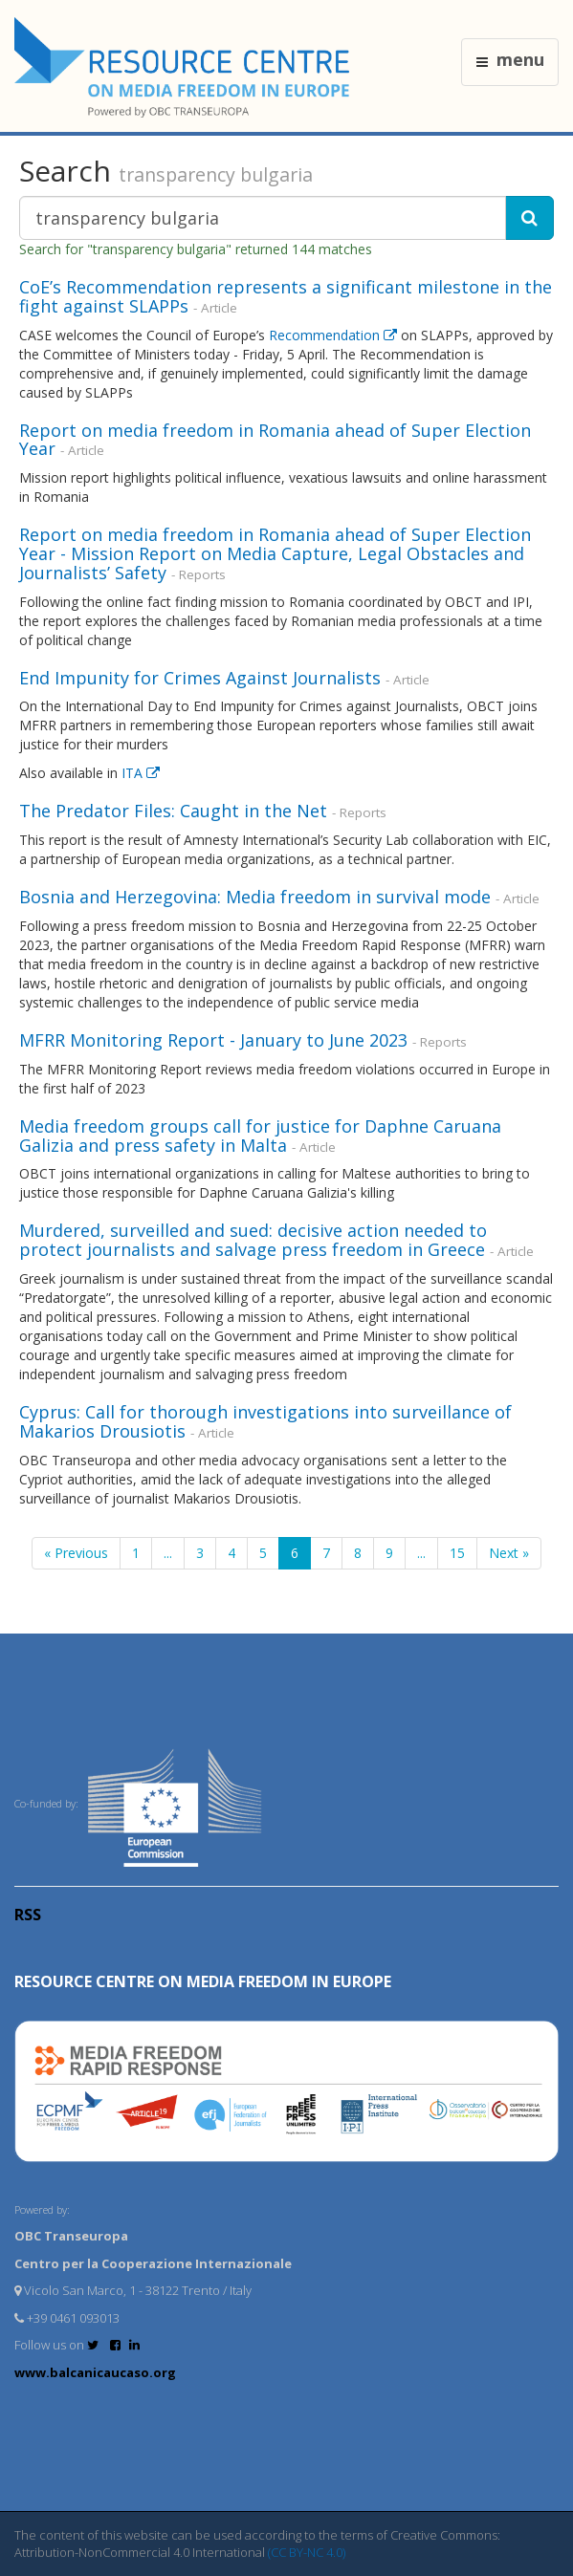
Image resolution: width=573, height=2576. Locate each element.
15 (457, 1553)
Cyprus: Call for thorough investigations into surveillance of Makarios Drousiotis (265, 1421)
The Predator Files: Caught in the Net (173, 810)
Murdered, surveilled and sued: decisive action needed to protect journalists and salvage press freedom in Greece (254, 1240)
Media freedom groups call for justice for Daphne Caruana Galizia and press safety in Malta (260, 1136)
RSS (27, 1914)
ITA (140, 773)
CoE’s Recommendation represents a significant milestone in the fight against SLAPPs (285, 296)
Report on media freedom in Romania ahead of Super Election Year (275, 440)
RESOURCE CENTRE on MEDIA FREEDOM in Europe (202, 1981)
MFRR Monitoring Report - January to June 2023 (215, 1039)
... (168, 1553)
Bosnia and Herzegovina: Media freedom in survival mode (255, 896)
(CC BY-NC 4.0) (306, 2552)
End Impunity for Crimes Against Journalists (200, 677)
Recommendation (335, 335)
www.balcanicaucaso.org (95, 2372)
